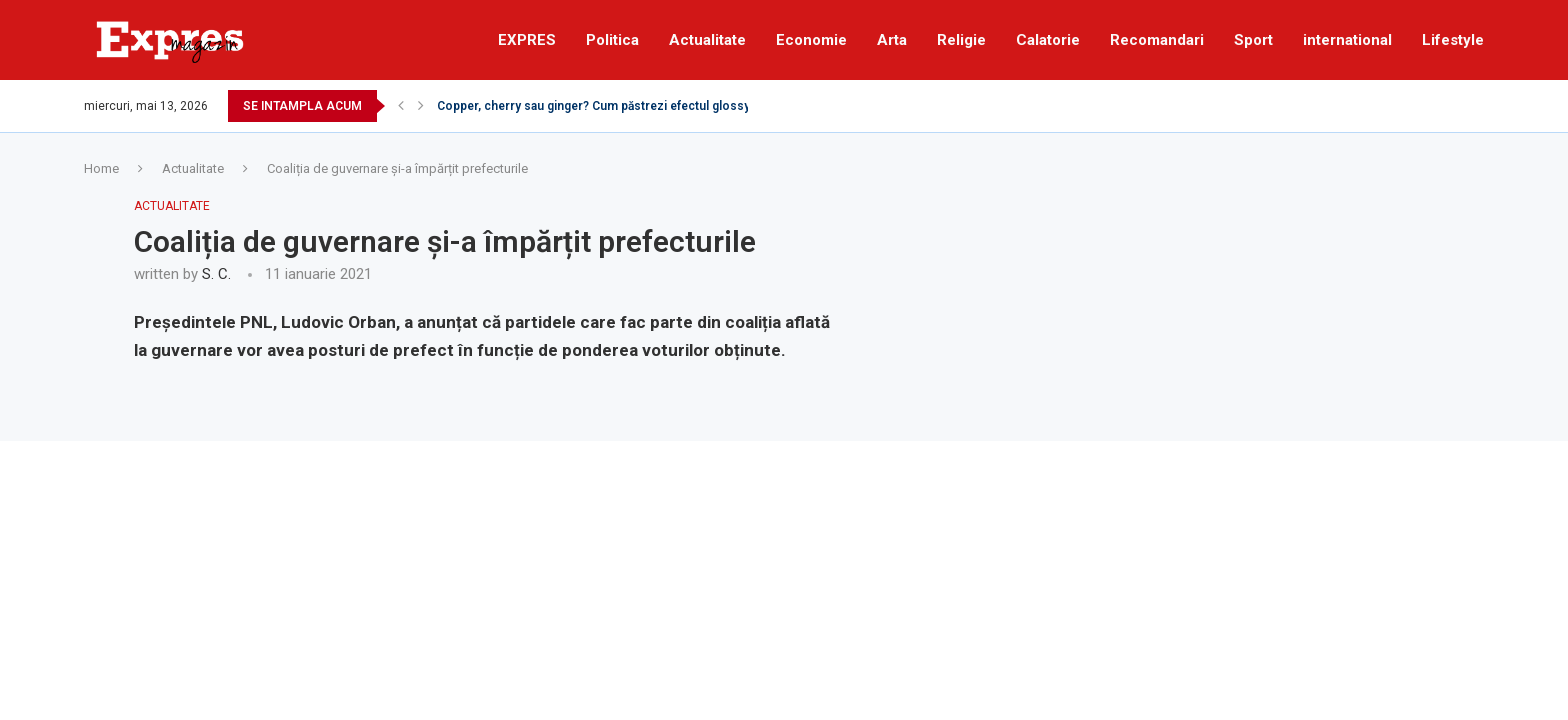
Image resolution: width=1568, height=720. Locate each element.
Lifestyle (1453, 40)
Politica (612, 40)
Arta (892, 40)
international (1347, 40)
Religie (961, 40)
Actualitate (707, 40)
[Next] (421, 106)
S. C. (216, 274)
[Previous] (401, 106)
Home (101, 168)
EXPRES (527, 40)
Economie (811, 40)
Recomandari (1157, 40)
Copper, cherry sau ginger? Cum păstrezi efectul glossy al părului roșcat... (644, 106)
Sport (1253, 40)
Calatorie (1048, 40)
